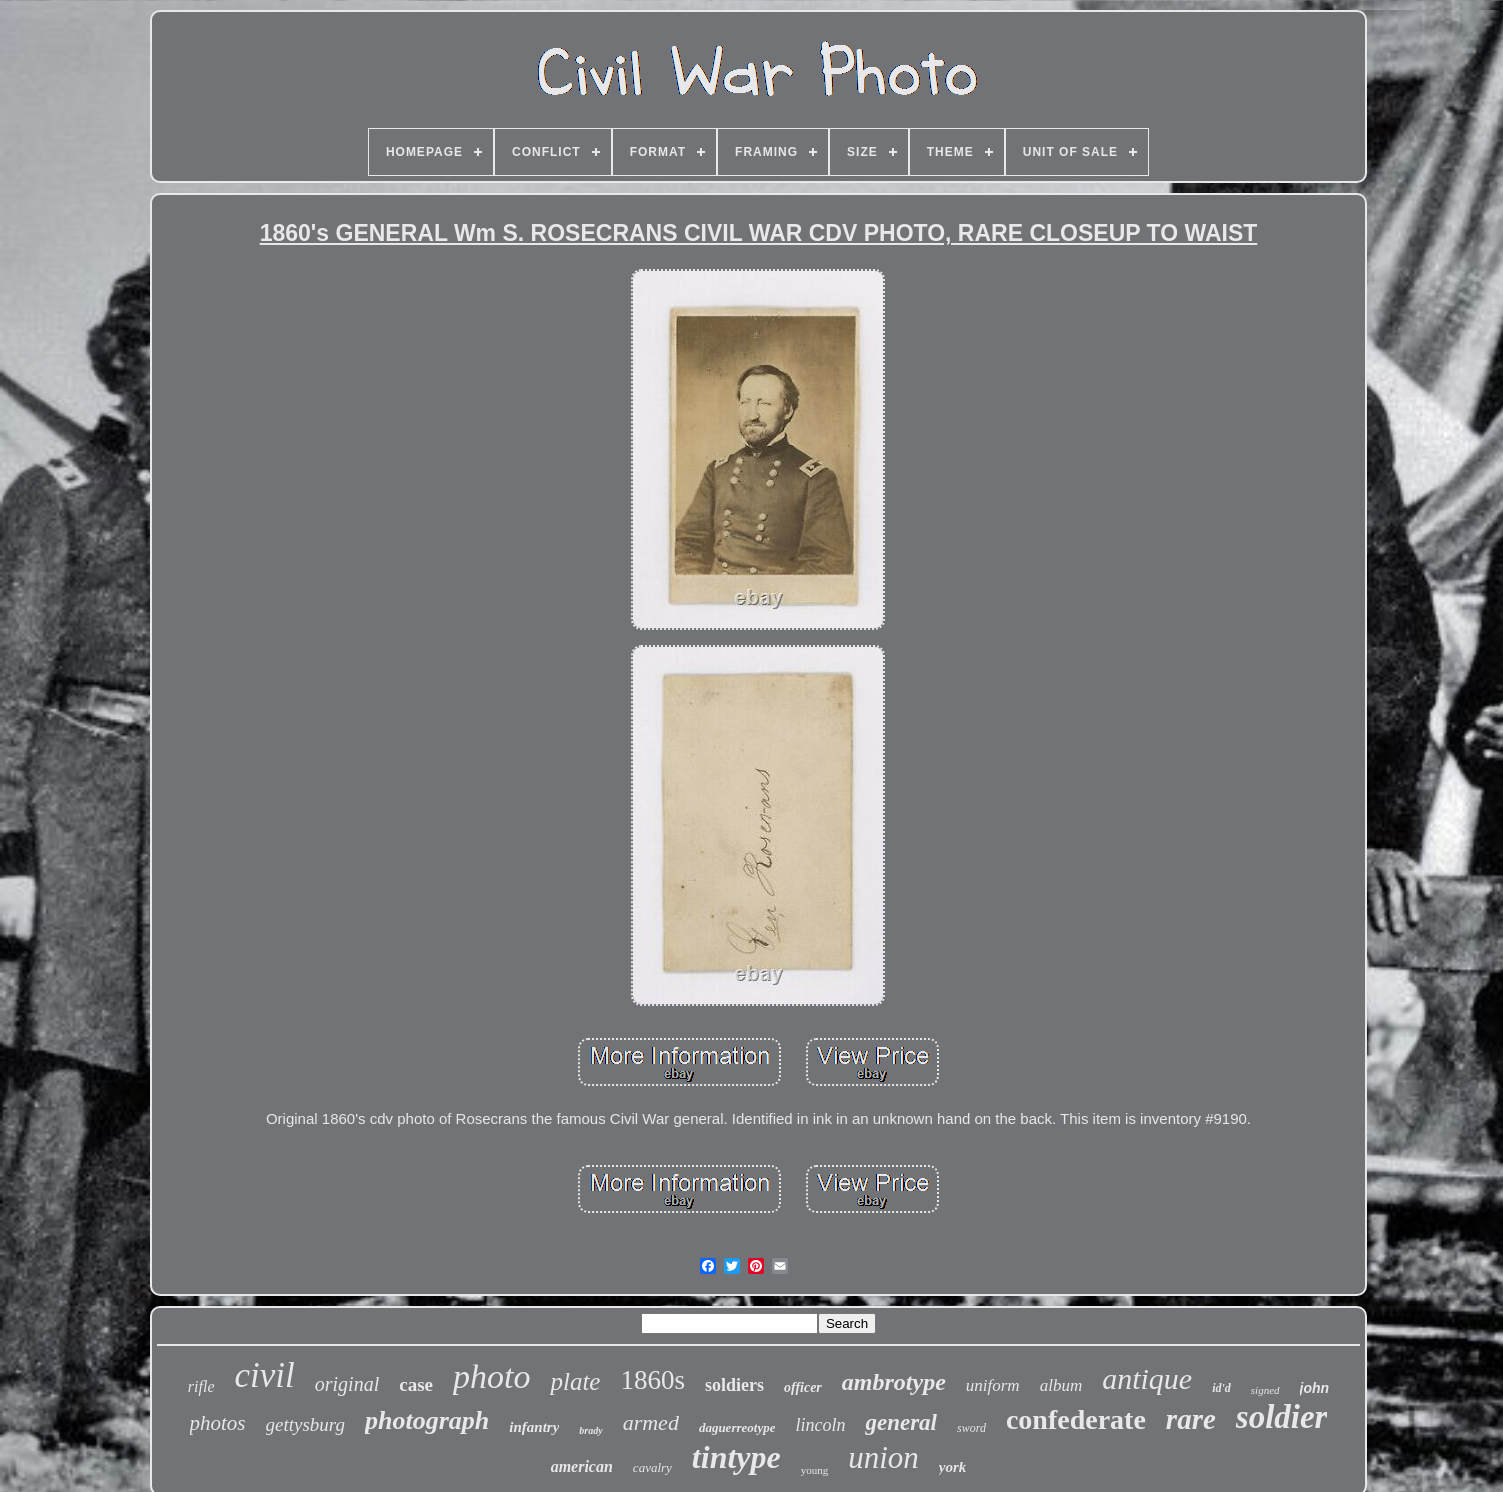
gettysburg (306, 1424)
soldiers (734, 1385)
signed (1265, 1390)
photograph (427, 1420)
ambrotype (894, 1382)
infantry (534, 1427)
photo (491, 1376)
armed (651, 1422)
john (1315, 1388)
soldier (1282, 1417)
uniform (993, 1385)
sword (971, 1428)
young (815, 1470)
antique (1147, 1378)
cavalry (652, 1467)
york (953, 1467)
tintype (736, 1457)
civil (265, 1375)
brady (590, 1430)
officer (803, 1387)
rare (1191, 1419)
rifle (201, 1386)
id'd (1221, 1388)
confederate (1076, 1419)
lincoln (820, 1425)
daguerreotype (737, 1427)
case (416, 1384)
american (582, 1466)
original (347, 1384)
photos (218, 1423)
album (1061, 1385)
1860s (652, 1380)
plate (575, 1381)
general (901, 1422)
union (883, 1457)
